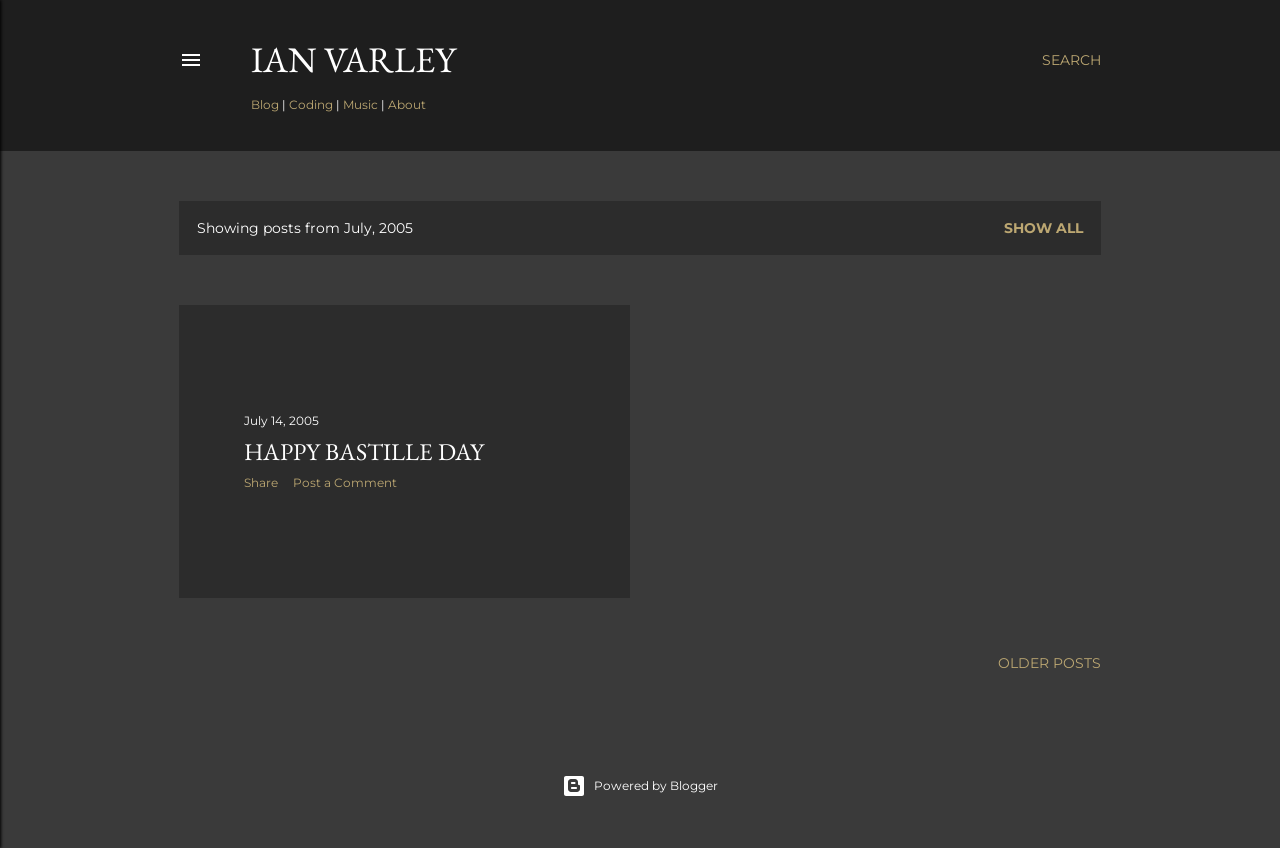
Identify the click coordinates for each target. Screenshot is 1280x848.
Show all (1043, 228)
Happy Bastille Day (364, 451)
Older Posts (1049, 663)
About (407, 104)
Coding (311, 104)
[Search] (1071, 60)
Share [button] (261, 482)
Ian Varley (353, 59)
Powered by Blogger (640, 786)
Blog (265, 104)
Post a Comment (345, 482)
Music (360, 104)
